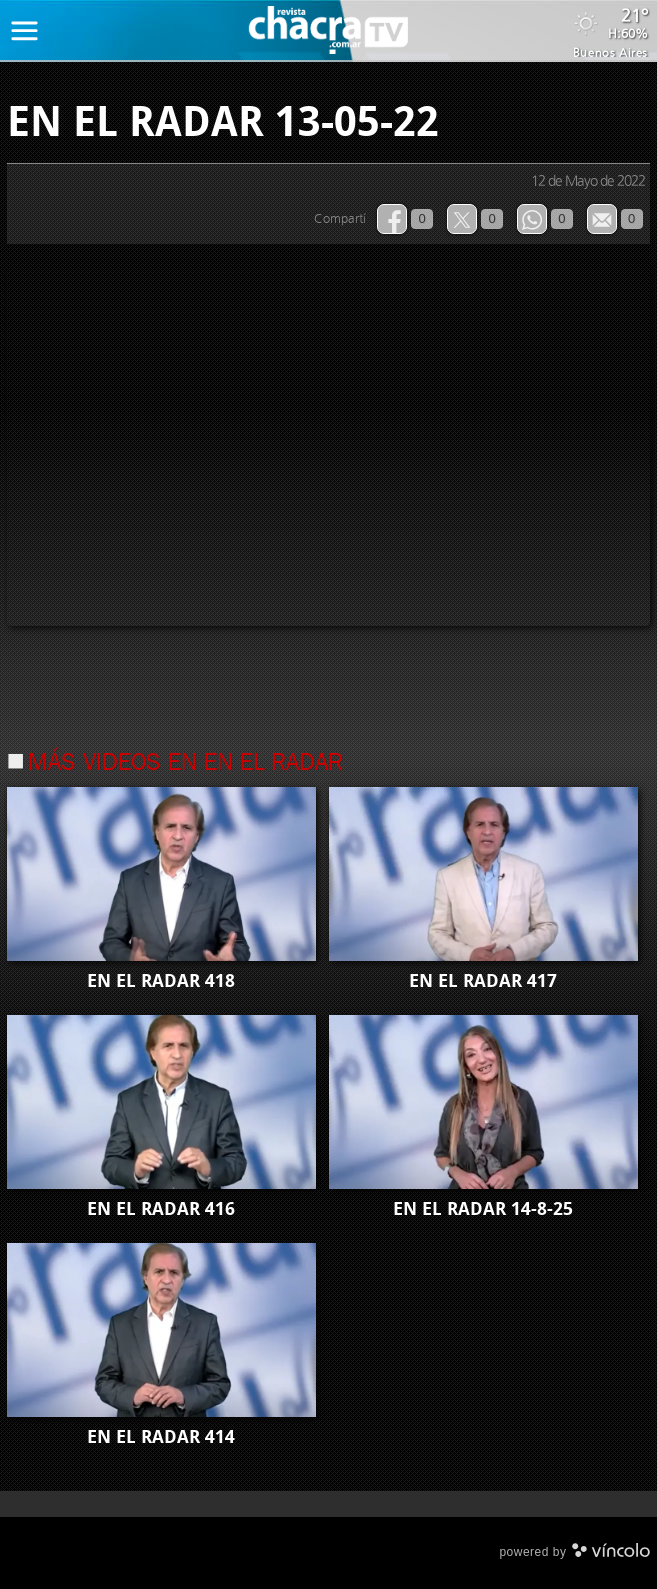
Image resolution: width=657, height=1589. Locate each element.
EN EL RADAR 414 (161, 1437)
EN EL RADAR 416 (161, 1209)
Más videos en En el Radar (185, 764)
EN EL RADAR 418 (161, 981)
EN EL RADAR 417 (483, 981)
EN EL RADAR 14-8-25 (483, 1209)
